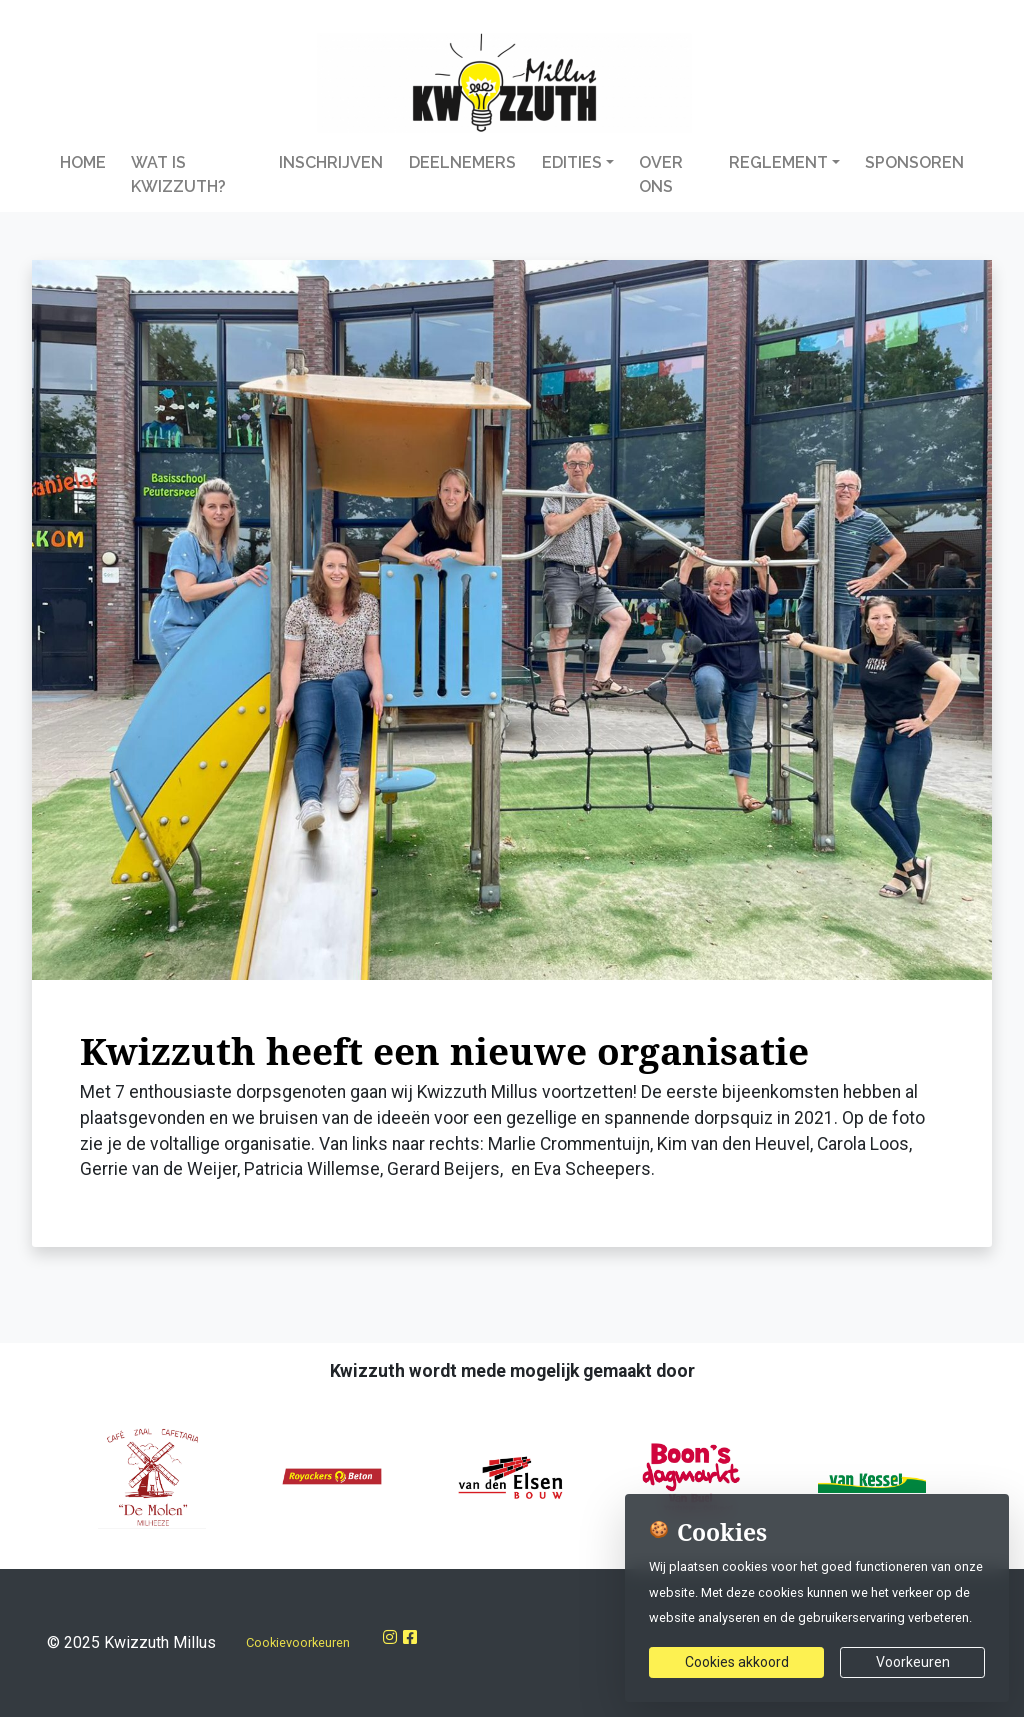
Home (83, 162)
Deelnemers (462, 162)
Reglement (778, 162)
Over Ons (661, 174)
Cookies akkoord (737, 1662)
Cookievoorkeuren (298, 1642)
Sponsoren (914, 162)
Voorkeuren (913, 1662)
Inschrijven (331, 162)
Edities (572, 162)
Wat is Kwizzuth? (178, 174)
